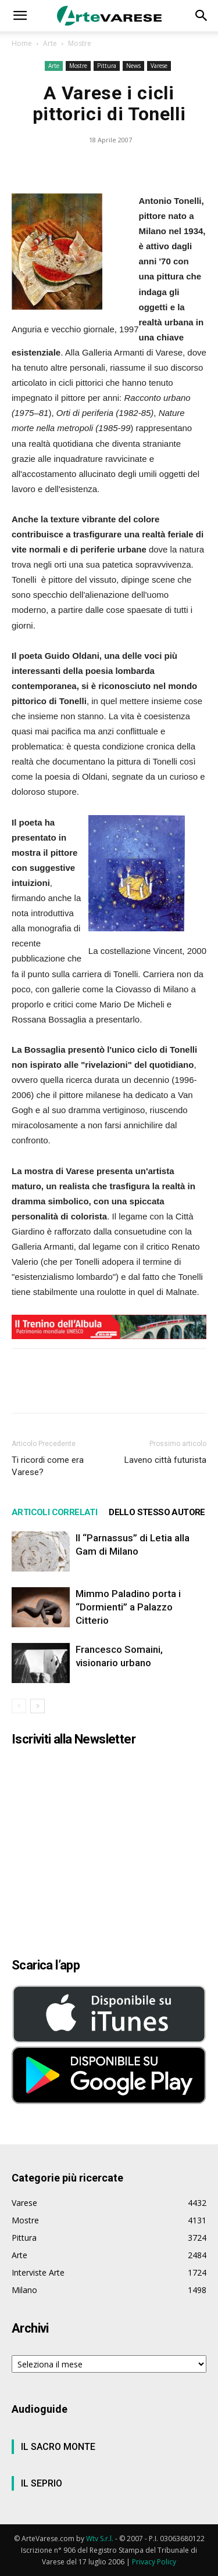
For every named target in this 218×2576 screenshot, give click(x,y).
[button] (19, 15)
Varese (159, 66)
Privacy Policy (154, 2562)
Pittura (106, 66)
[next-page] (37, 1706)
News (133, 66)
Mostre (79, 43)
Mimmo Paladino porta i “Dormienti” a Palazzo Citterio (128, 1607)
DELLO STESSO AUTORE (157, 1512)
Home (22, 43)
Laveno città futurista (165, 1460)
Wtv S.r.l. (99, 2538)
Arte (50, 43)
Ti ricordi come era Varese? (48, 1466)
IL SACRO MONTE (58, 2446)
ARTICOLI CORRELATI (54, 1512)
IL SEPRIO (41, 2483)
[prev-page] (19, 1706)
